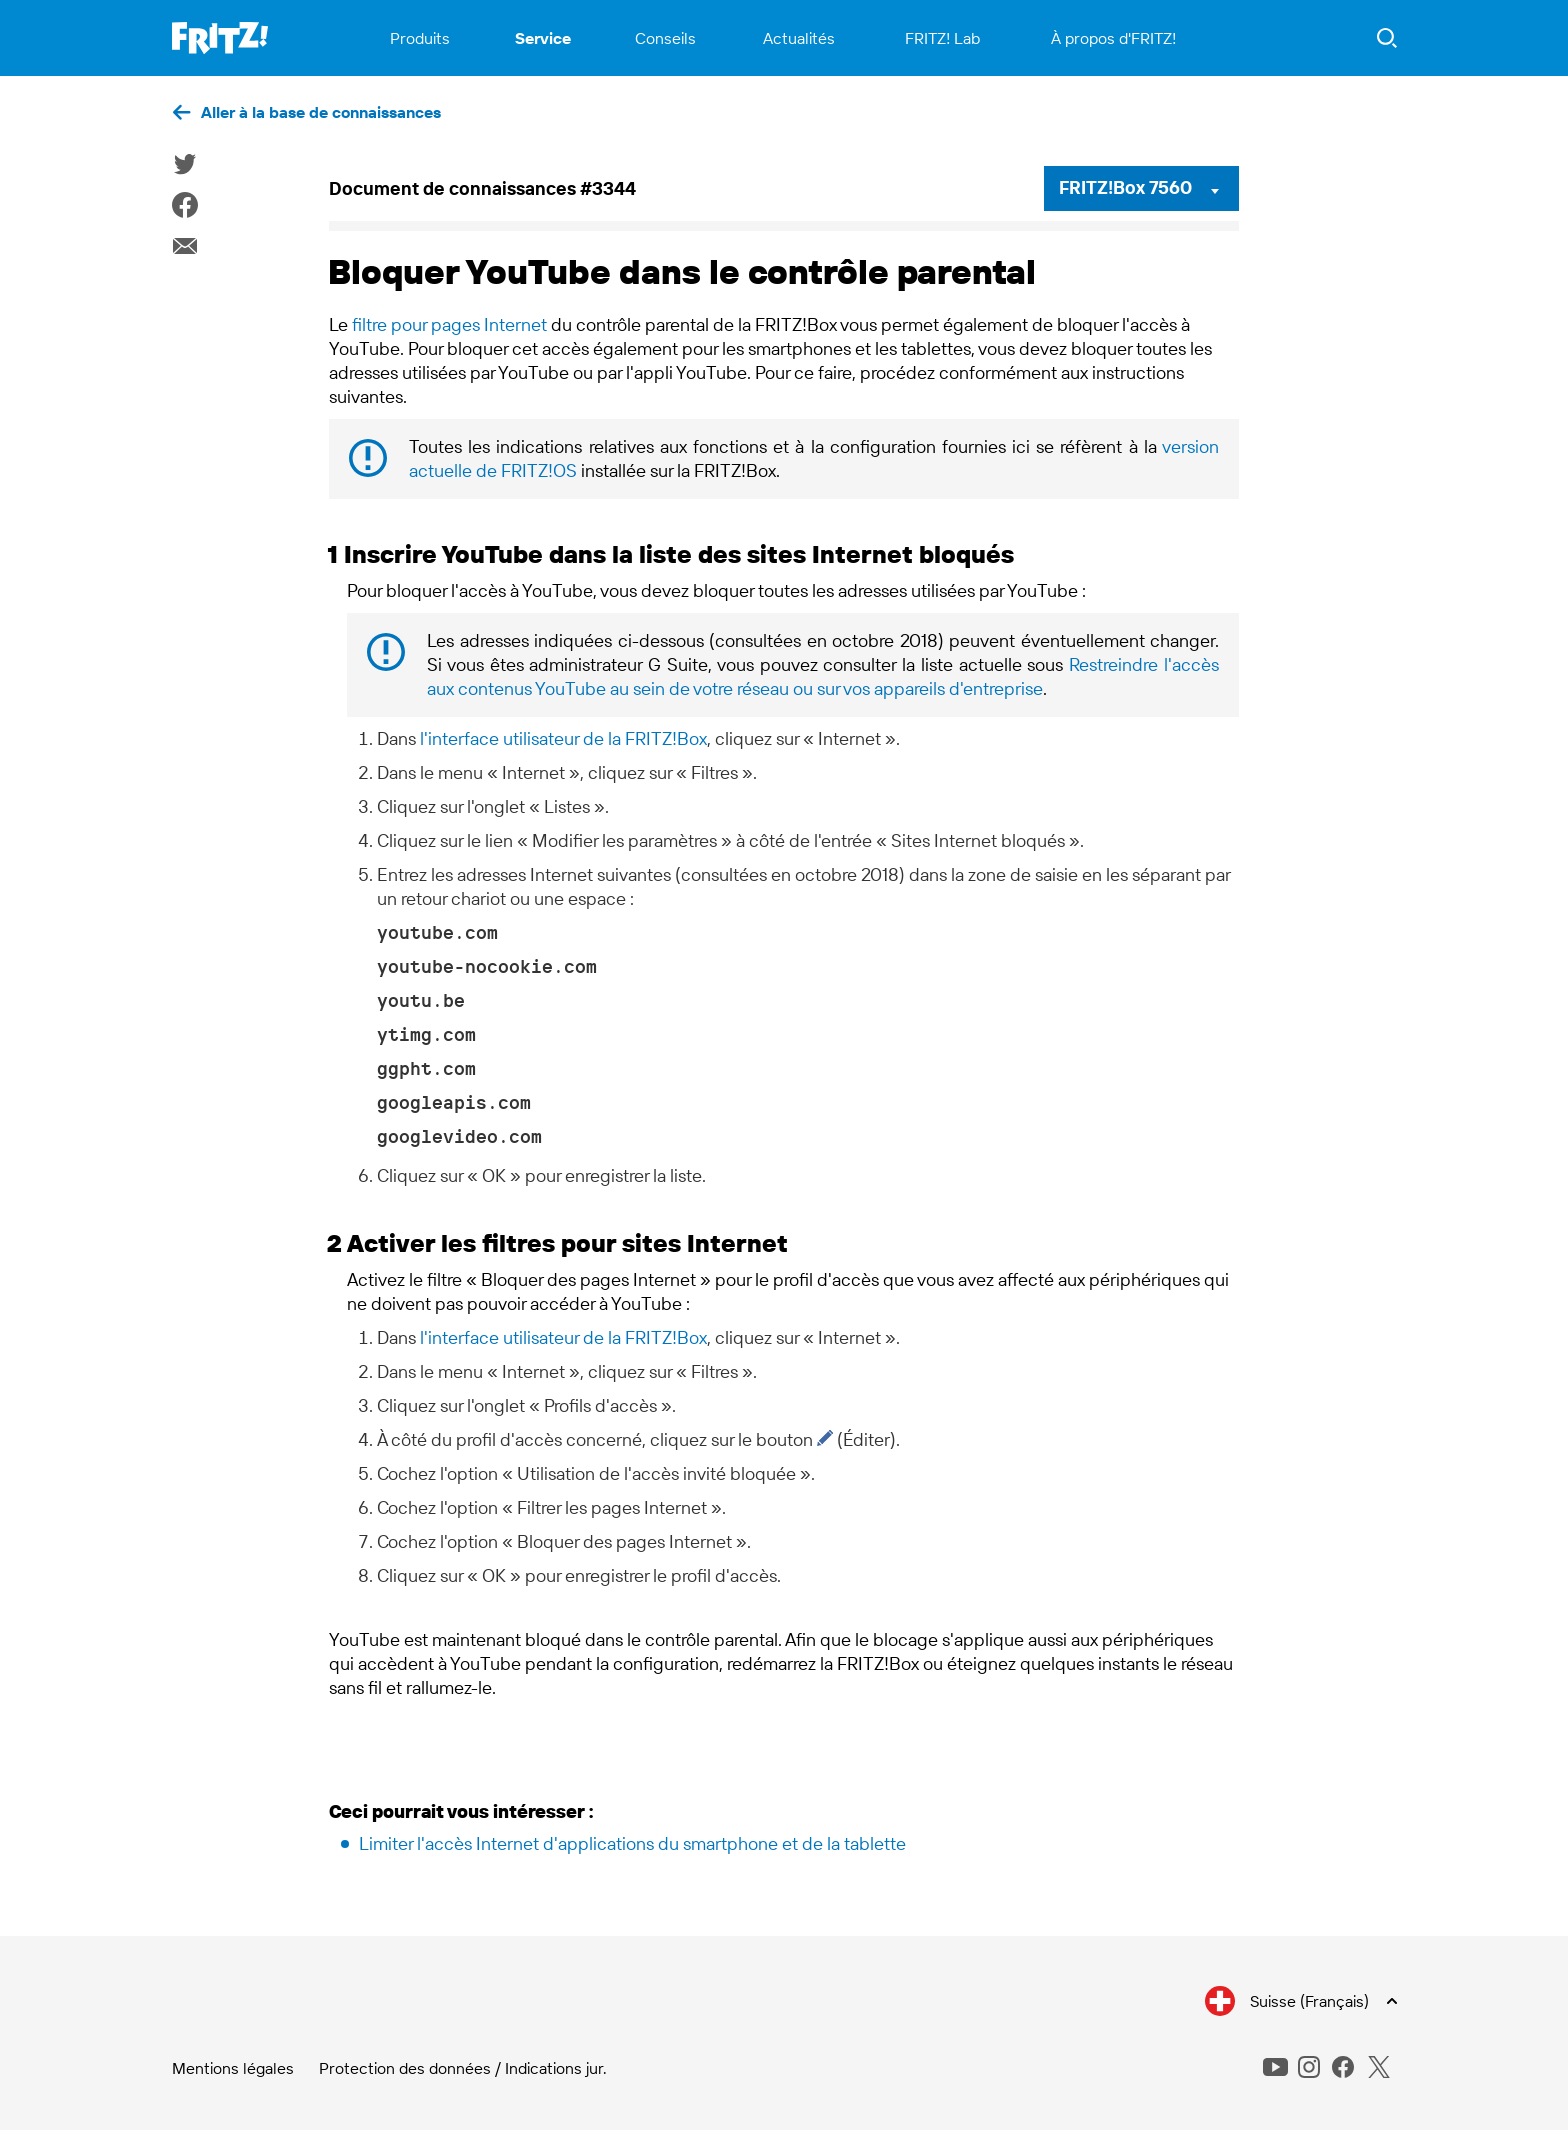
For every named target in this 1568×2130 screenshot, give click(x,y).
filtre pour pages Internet (449, 324)
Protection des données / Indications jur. (463, 2068)
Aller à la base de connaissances (321, 112)
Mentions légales (233, 2068)
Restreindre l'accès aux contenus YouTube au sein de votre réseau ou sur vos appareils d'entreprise (823, 676)
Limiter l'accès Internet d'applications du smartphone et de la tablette (632, 1843)
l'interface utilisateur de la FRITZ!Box (563, 738)
